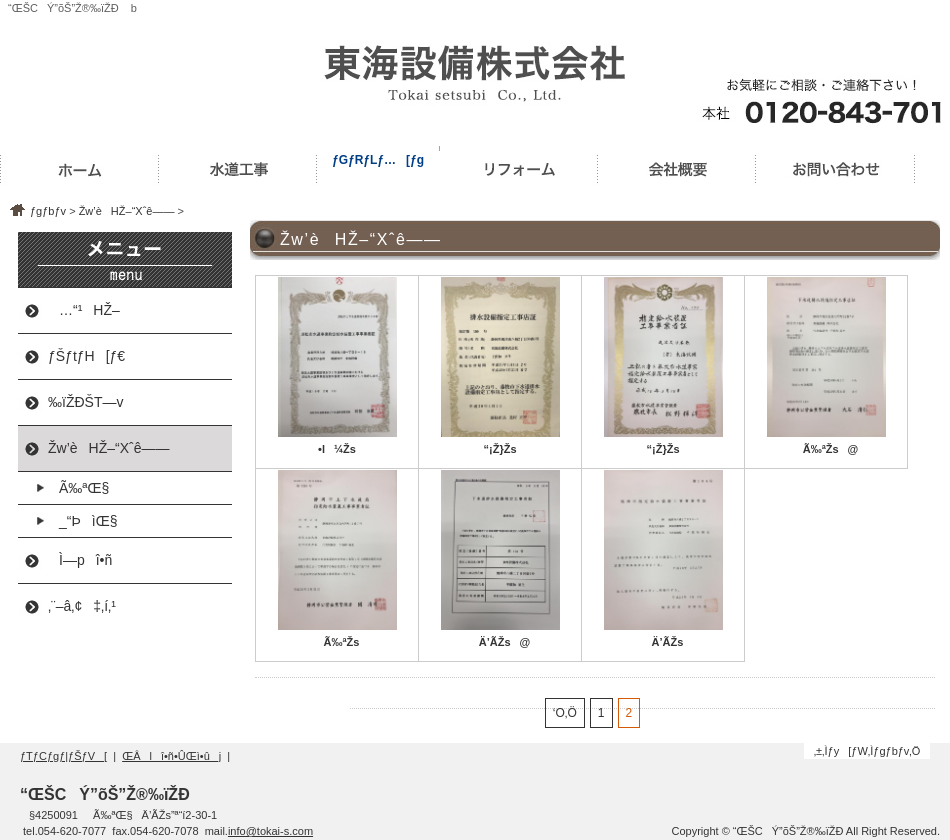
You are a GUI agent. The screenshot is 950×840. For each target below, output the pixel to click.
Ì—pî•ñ (80, 560)
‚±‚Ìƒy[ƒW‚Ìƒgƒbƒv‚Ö (867, 751)
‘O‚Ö (565, 713)
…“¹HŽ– (84, 310)
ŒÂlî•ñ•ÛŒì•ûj (171, 756)
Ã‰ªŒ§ (78, 488)
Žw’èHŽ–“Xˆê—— (127, 211)
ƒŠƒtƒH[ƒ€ (86, 356)
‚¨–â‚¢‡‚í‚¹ (82, 606)
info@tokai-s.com (270, 831)
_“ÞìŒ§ (82, 521)
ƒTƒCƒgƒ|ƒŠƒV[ (63, 756)
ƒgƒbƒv (48, 211)
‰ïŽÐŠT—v (85, 402)
